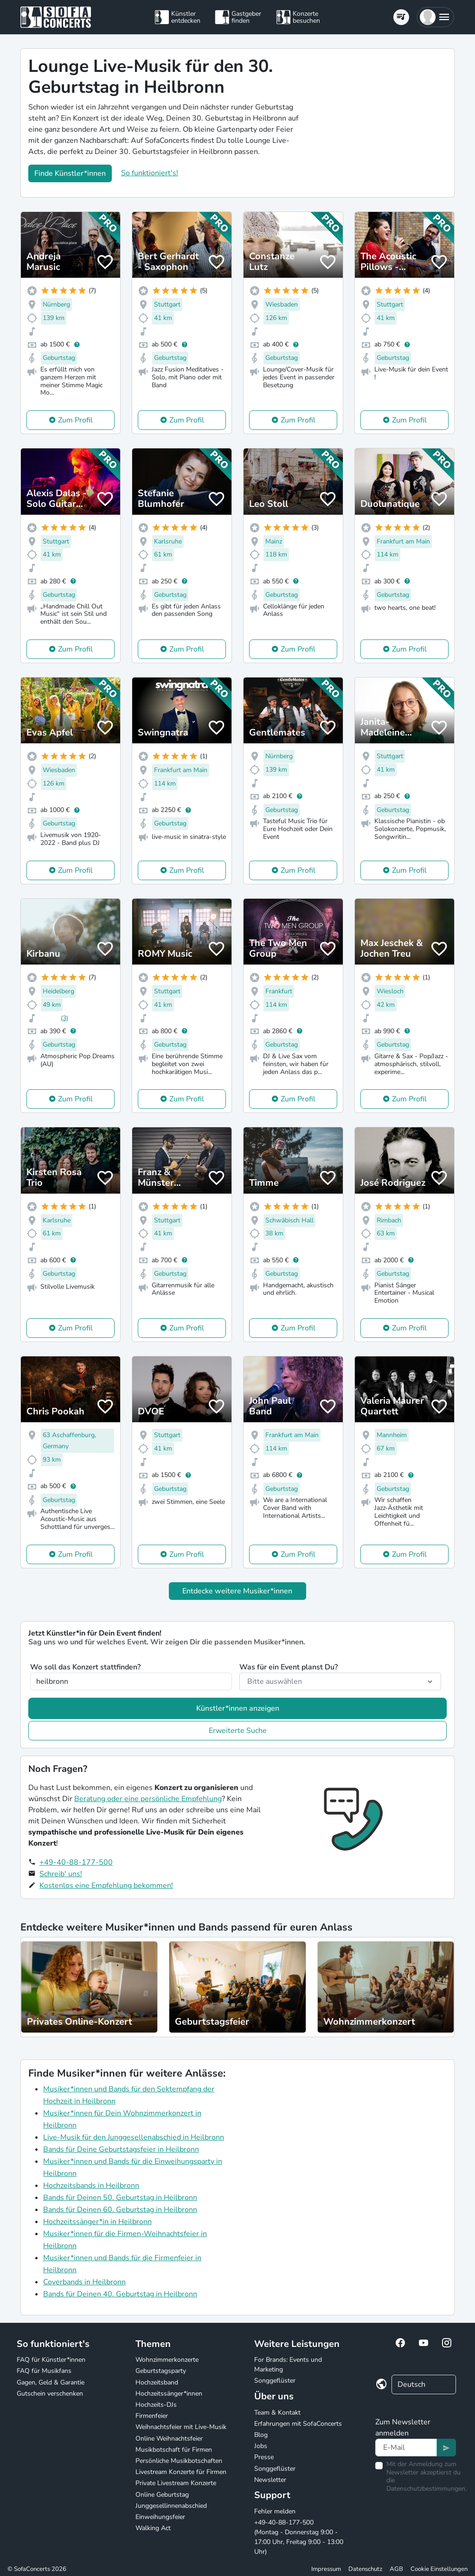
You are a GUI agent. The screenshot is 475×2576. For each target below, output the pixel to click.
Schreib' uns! (60, 1874)
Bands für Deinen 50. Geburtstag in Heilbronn (120, 2197)
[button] (435, 17)
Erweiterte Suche (238, 1731)
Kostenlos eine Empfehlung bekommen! (106, 1885)
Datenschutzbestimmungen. (426, 2488)
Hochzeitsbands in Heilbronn (91, 2185)
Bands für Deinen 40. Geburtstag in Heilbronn (120, 2294)
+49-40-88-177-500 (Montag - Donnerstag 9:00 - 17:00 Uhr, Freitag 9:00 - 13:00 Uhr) (298, 2537)
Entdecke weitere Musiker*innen (237, 1591)
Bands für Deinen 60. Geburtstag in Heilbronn (120, 2210)
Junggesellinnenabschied (171, 2505)
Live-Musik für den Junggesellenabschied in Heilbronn (133, 2137)
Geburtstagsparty (160, 2370)
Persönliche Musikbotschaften (178, 2460)
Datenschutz (365, 2569)
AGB (396, 2569)
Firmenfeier (151, 2415)
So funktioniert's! (149, 173)
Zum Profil (75, 420)
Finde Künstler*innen (70, 173)
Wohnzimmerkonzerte (167, 2359)
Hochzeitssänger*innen (168, 2393)
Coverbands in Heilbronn (84, 2282)
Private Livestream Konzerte (175, 2483)
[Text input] (406, 2447)
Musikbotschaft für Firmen (173, 2449)
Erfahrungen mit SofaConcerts (298, 2423)
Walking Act (153, 2528)
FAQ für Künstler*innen (51, 2359)
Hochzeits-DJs (156, 2404)
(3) (64, 1018)
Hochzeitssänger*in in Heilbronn (97, 2222)
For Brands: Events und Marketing (288, 2364)
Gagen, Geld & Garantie (50, 2382)
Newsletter (270, 2479)
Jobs (260, 2446)
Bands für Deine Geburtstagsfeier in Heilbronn (121, 2149)
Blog (261, 2434)
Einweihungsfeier (160, 2516)
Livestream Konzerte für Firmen (180, 2471)
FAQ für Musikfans (44, 2370)
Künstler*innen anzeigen (237, 1708)
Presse (264, 2457)
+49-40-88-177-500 (76, 1862)
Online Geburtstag (162, 2494)
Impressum (326, 2569)
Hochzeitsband (156, 2382)
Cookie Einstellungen (439, 2569)
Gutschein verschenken (50, 2393)
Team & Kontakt (277, 2412)
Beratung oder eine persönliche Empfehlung (148, 1799)
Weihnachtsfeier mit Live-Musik (180, 2427)
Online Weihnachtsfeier (169, 2438)
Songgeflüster (274, 2380)
